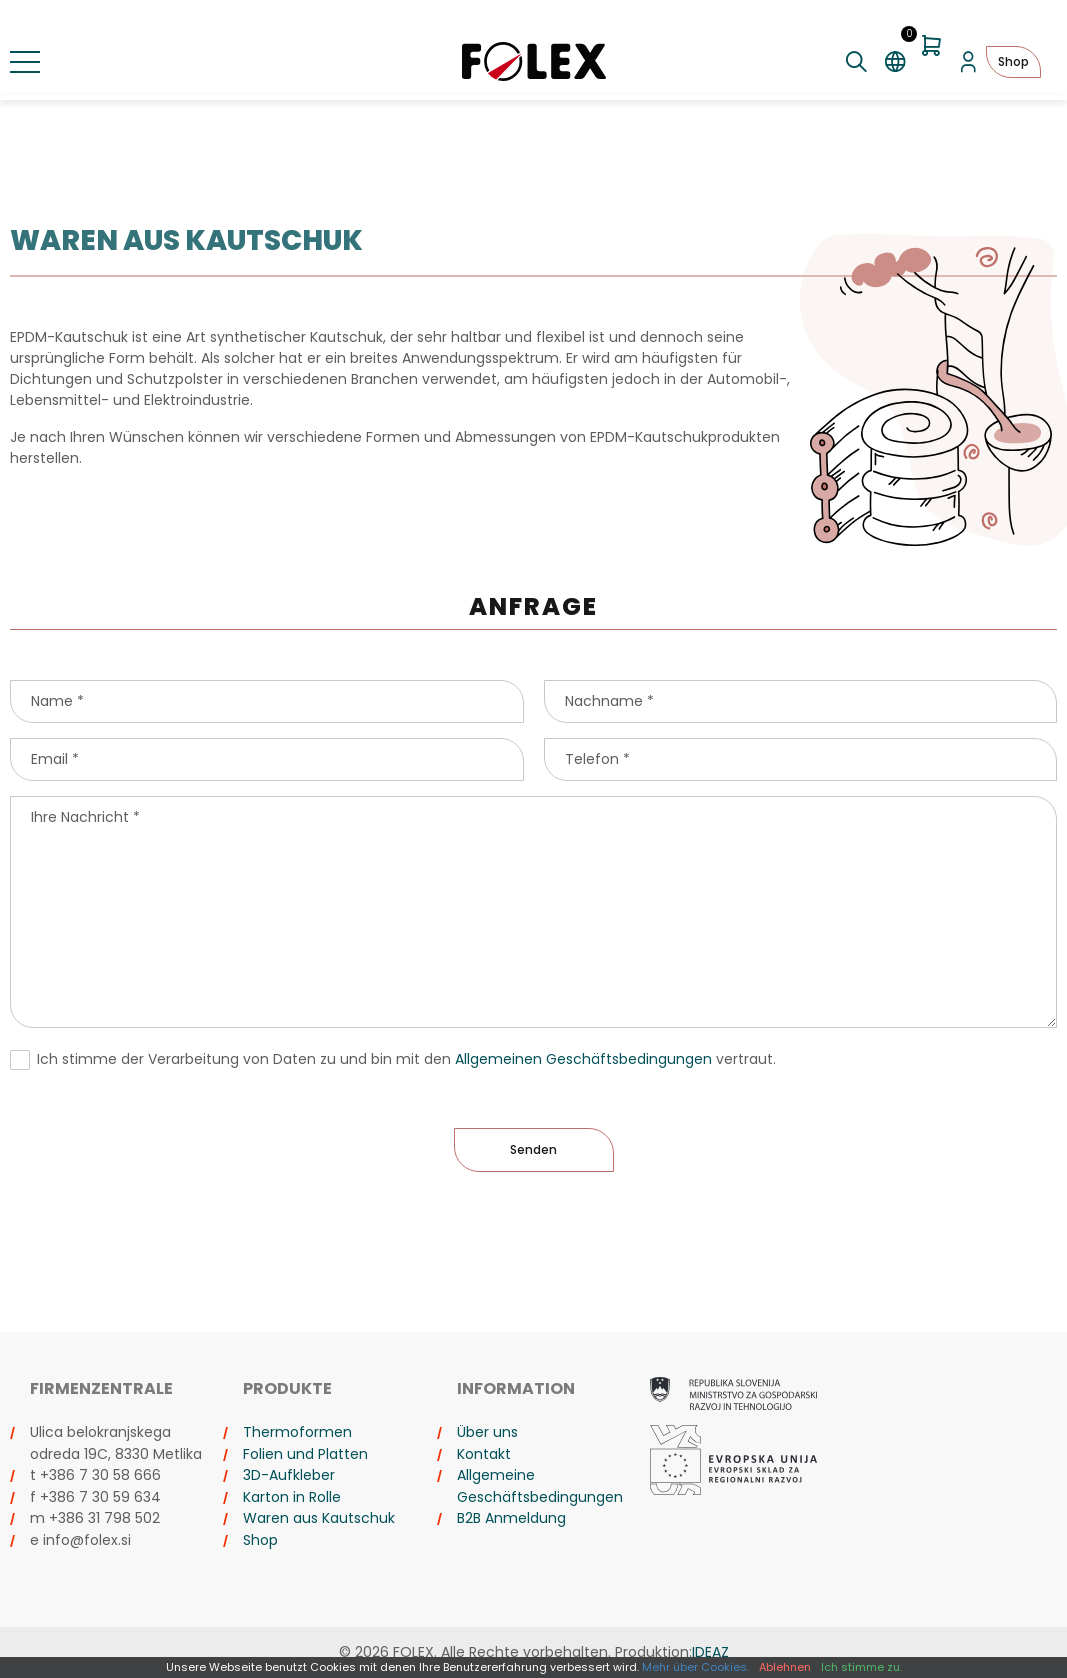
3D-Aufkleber (289, 1475)
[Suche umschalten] (856, 62)
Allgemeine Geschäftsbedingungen (540, 1486)
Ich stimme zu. (861, 1667)
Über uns (487, 1432)
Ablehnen (785, 1667)
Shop (1013, 61)
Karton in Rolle (292, 1497)
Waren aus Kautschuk (319, 1518)
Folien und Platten (305, 1454)
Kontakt (484, 1454)
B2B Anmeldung (511, 1518)
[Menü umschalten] (25, 62)
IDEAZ (710, 1652)
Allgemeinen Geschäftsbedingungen (583, 1059)
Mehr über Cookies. (695, 1667)
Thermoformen (297, 1432)
